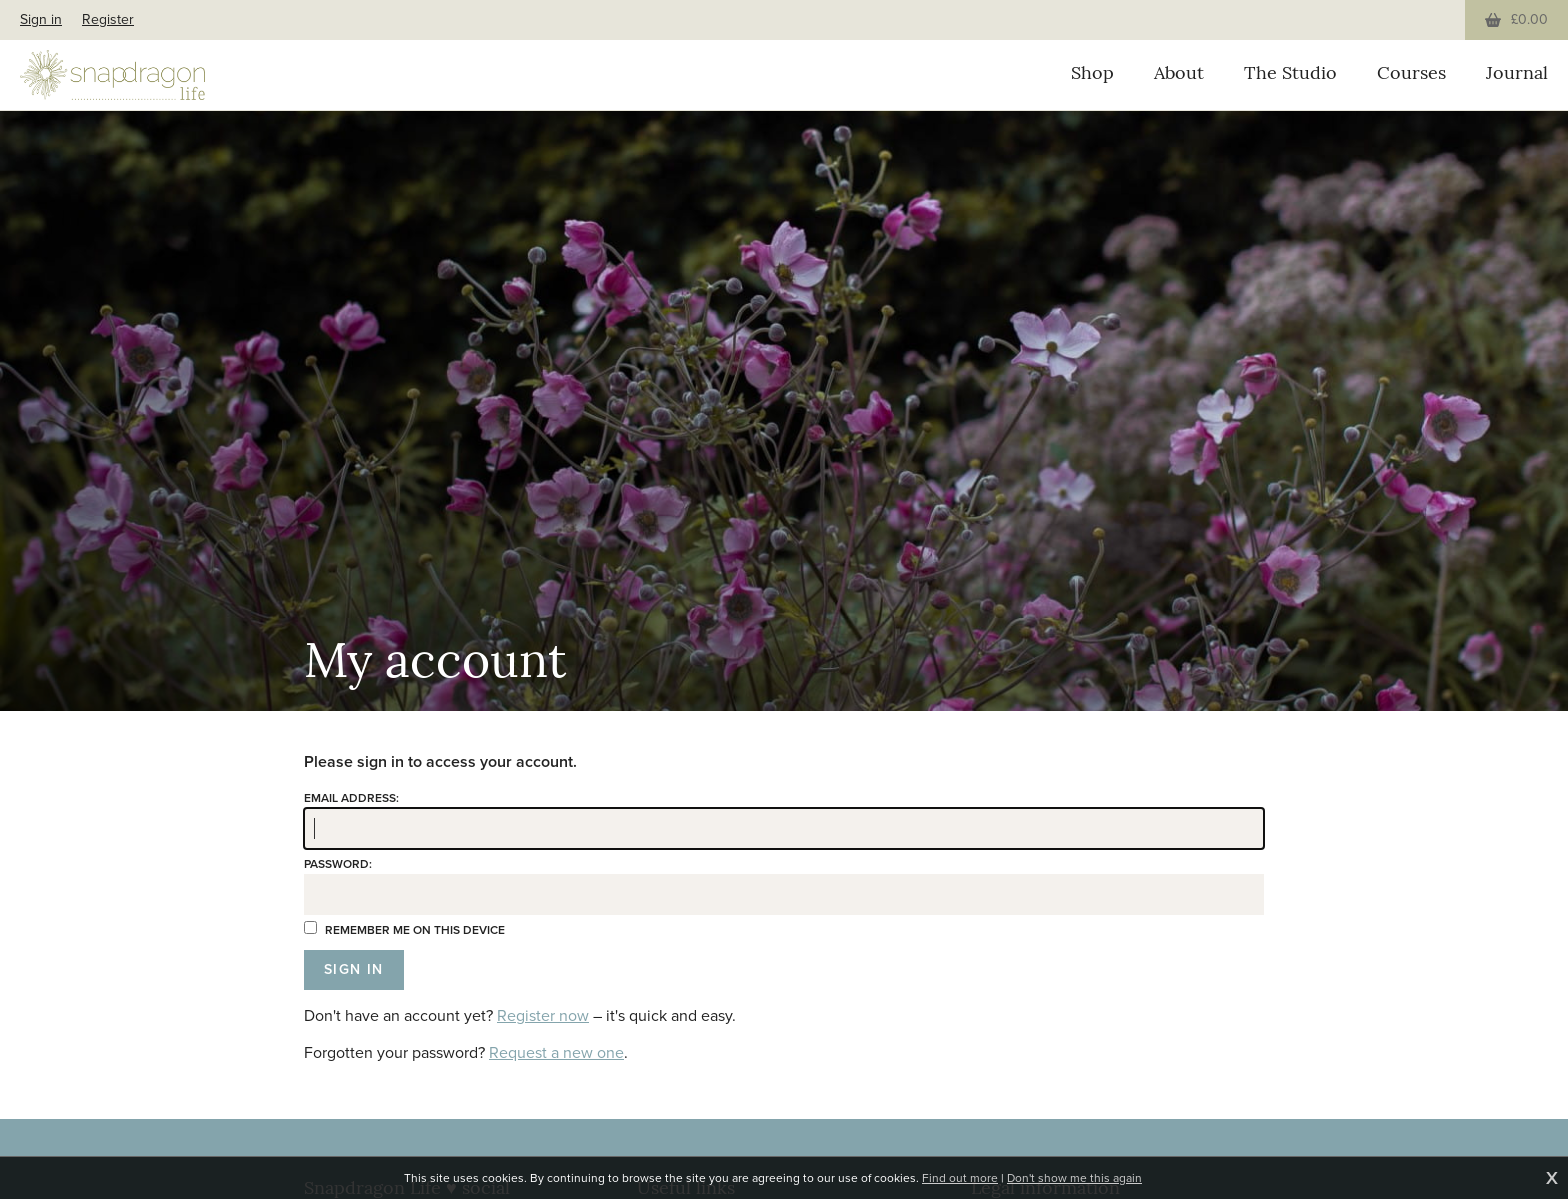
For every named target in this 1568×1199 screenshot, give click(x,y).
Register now (543, 1015)
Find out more (960, 1178)
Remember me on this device (404, 930)
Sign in (41, 19)
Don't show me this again (1074, 1178)
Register (108, 19)
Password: (338, 864)
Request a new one (556, 1052)
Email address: (351, 798)
